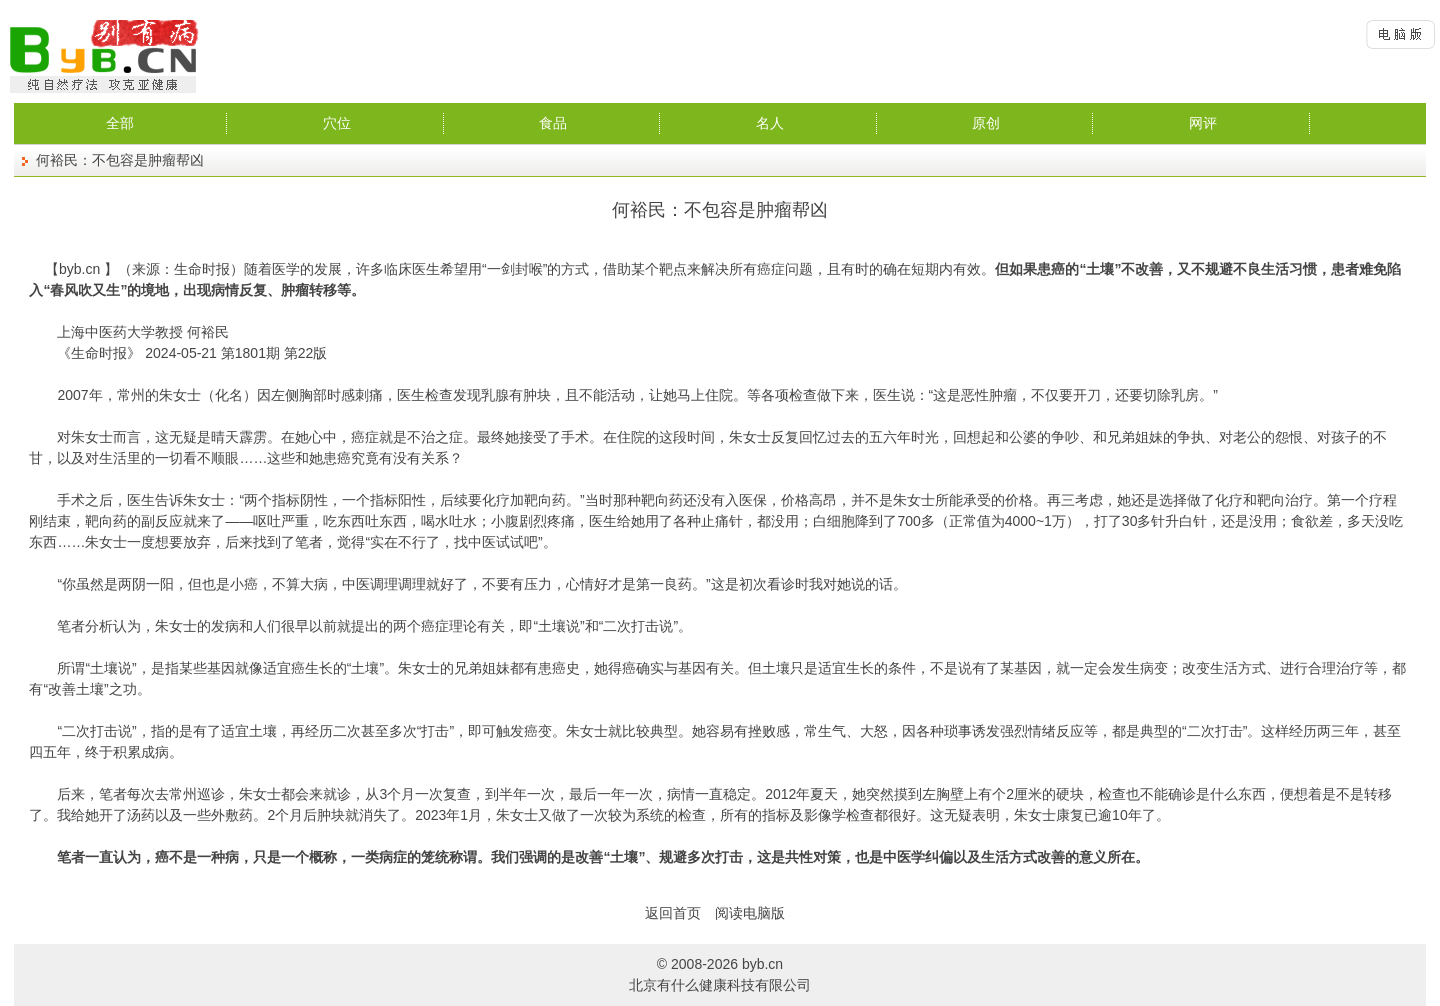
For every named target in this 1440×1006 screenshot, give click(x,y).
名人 (770, 123)
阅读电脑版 (750, 913)
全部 (120, 123)
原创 (986, 123)
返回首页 (673, 913)
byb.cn (79, 269)
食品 (553, 123)
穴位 (337, 123)
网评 (1203, 123)
